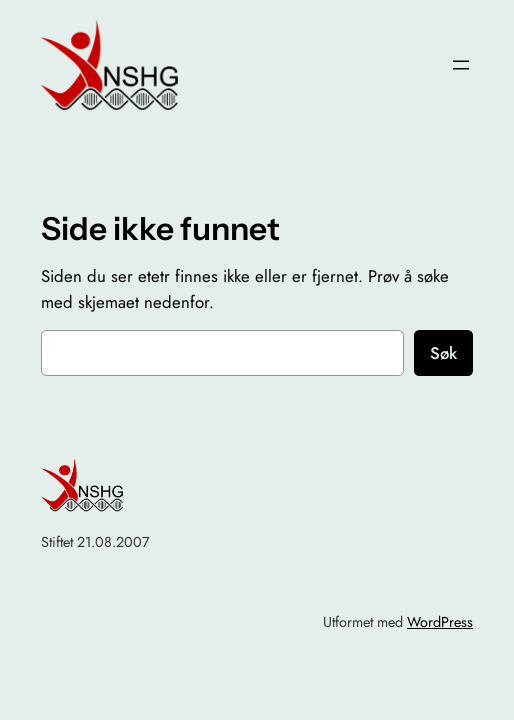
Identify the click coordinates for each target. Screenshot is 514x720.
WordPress (440, 622)
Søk (443, 353)
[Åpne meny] (461, 65)
